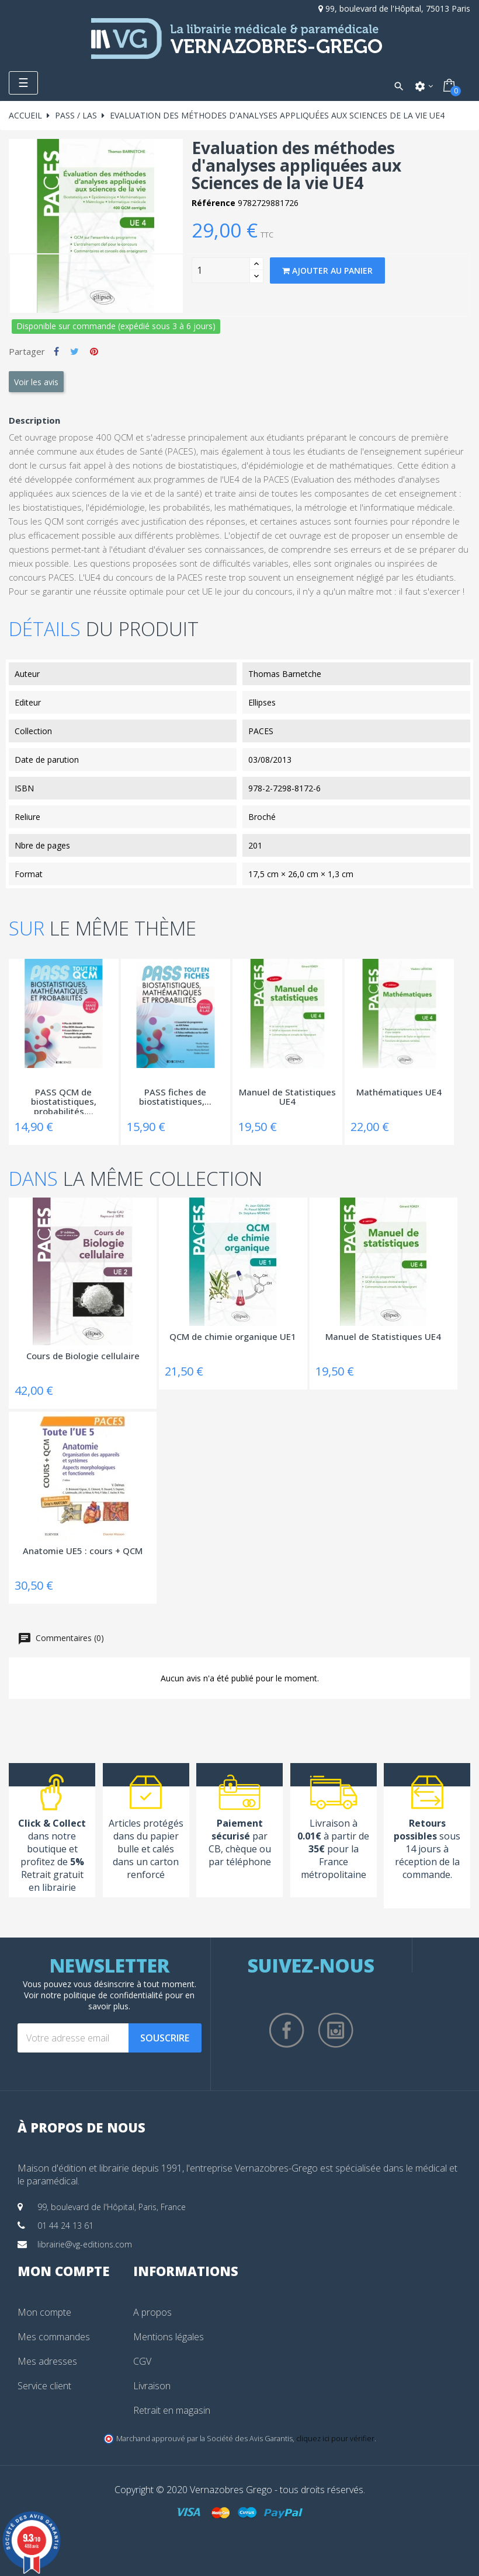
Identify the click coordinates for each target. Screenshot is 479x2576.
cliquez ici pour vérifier (335, 2439)
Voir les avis (36, 382)
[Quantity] (221, 270)
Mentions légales (168, 2336)
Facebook (286, 2030)
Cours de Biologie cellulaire (83, 1356)
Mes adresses (47, 2361)
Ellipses (262, 702)
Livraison (152, 2385)
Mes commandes (54, 2336)
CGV (142, 2361)
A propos (152, 2312)
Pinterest (94, 351)
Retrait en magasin (171, 2410)
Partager (56, 351)
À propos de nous (81, 2127)
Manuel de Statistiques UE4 (287, 1097)
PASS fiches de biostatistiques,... (175, 1097)
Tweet (74, 351)
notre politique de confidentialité (102, 1995)
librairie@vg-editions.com (84, 2244)
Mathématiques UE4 (399, 1092)
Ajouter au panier (327, 270)
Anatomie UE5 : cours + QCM (83, 1551)
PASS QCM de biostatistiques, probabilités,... (63, 1100)
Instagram (335, 2030)
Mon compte (44, 2312)
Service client (44, 2385)
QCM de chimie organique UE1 (232, 1337)
